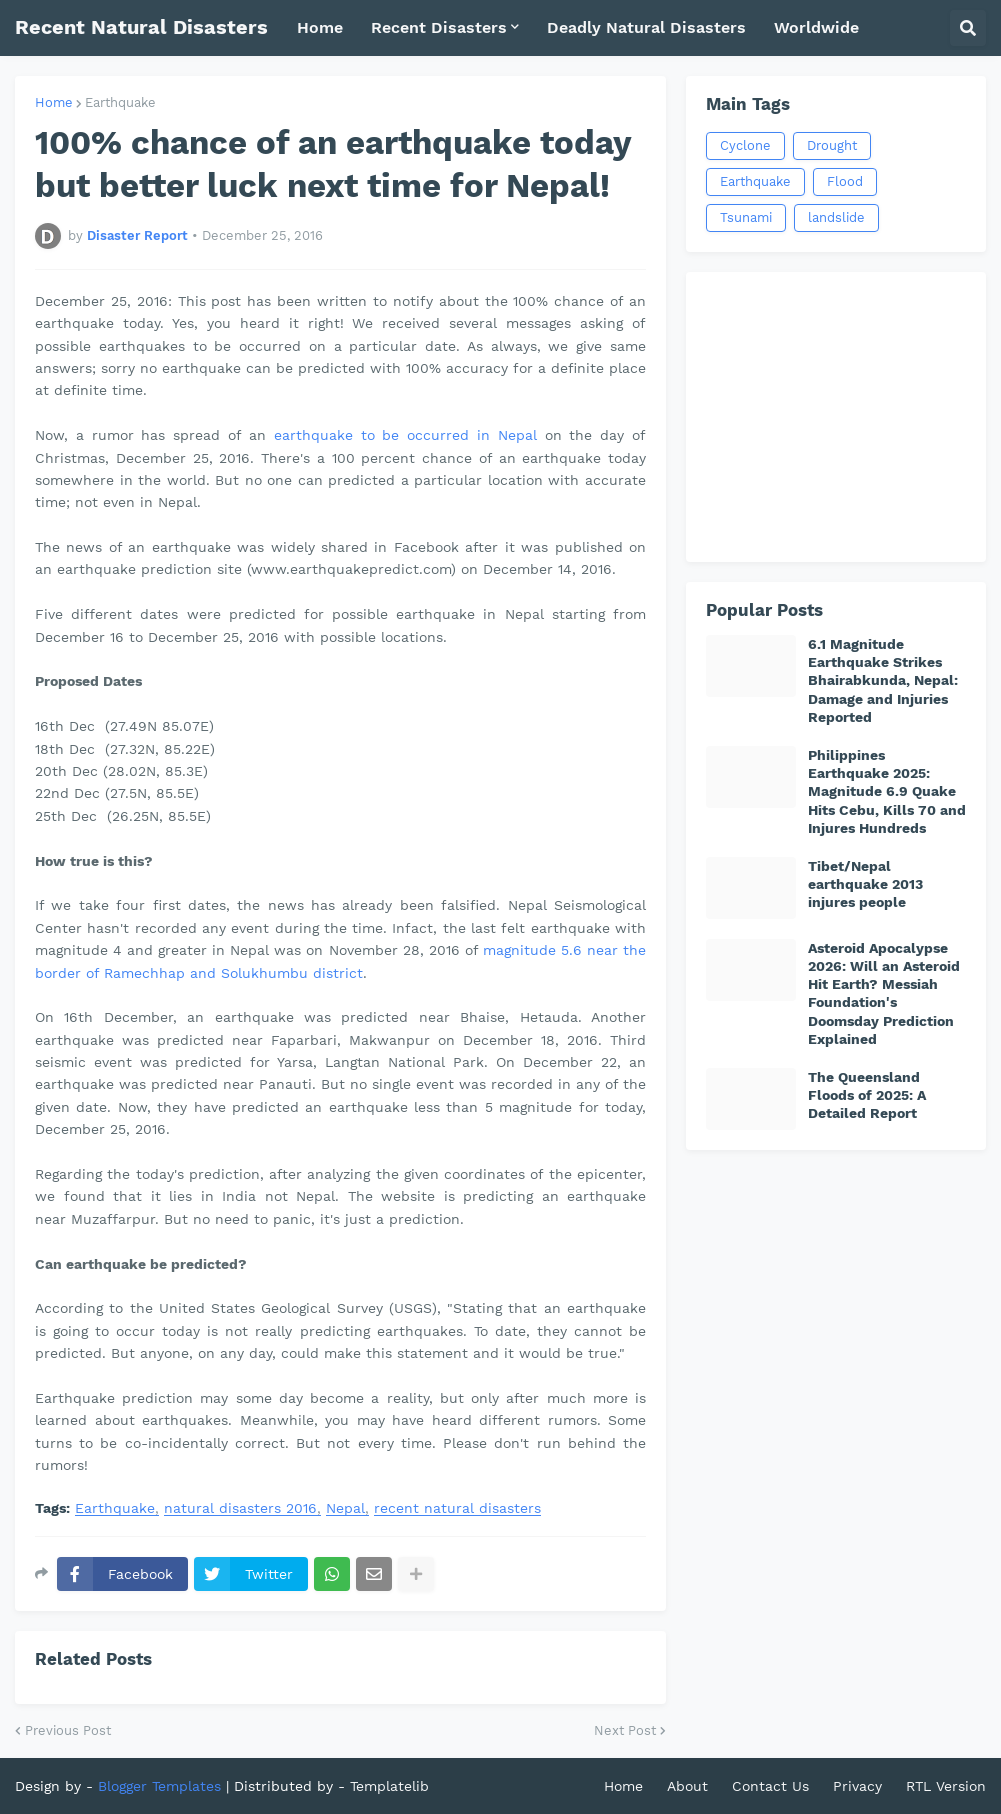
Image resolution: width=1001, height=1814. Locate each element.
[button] (968, 28)
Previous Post (68, 1730)
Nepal (345, 1508)
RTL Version (946, 1786)
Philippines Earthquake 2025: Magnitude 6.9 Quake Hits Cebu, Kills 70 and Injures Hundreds (887, 791)
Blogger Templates (159, 1786)
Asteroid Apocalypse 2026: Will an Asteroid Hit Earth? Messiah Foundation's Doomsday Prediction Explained (884, 993)
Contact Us (770, 1786)
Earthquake (120, 102)
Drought (832, 145)
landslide (836, 217)
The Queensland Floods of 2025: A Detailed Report (867, 1095)
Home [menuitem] (320, 27)
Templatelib (389, 1786)
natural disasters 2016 (240, 1508)
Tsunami (746, 217)
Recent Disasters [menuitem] (439, 27)
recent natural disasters (457, 1508)
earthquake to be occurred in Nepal (405, 435)
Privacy (857, 1786)
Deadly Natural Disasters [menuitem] (646, 27)
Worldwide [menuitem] (816, 27)
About (687, 1786)
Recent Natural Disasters (141, 27)
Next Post (625, 1730)
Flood (845, 181)
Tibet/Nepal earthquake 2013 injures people (865, 884)
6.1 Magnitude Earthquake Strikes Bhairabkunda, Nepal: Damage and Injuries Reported (883, 680)
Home (54, 102)
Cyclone (745, 145)
